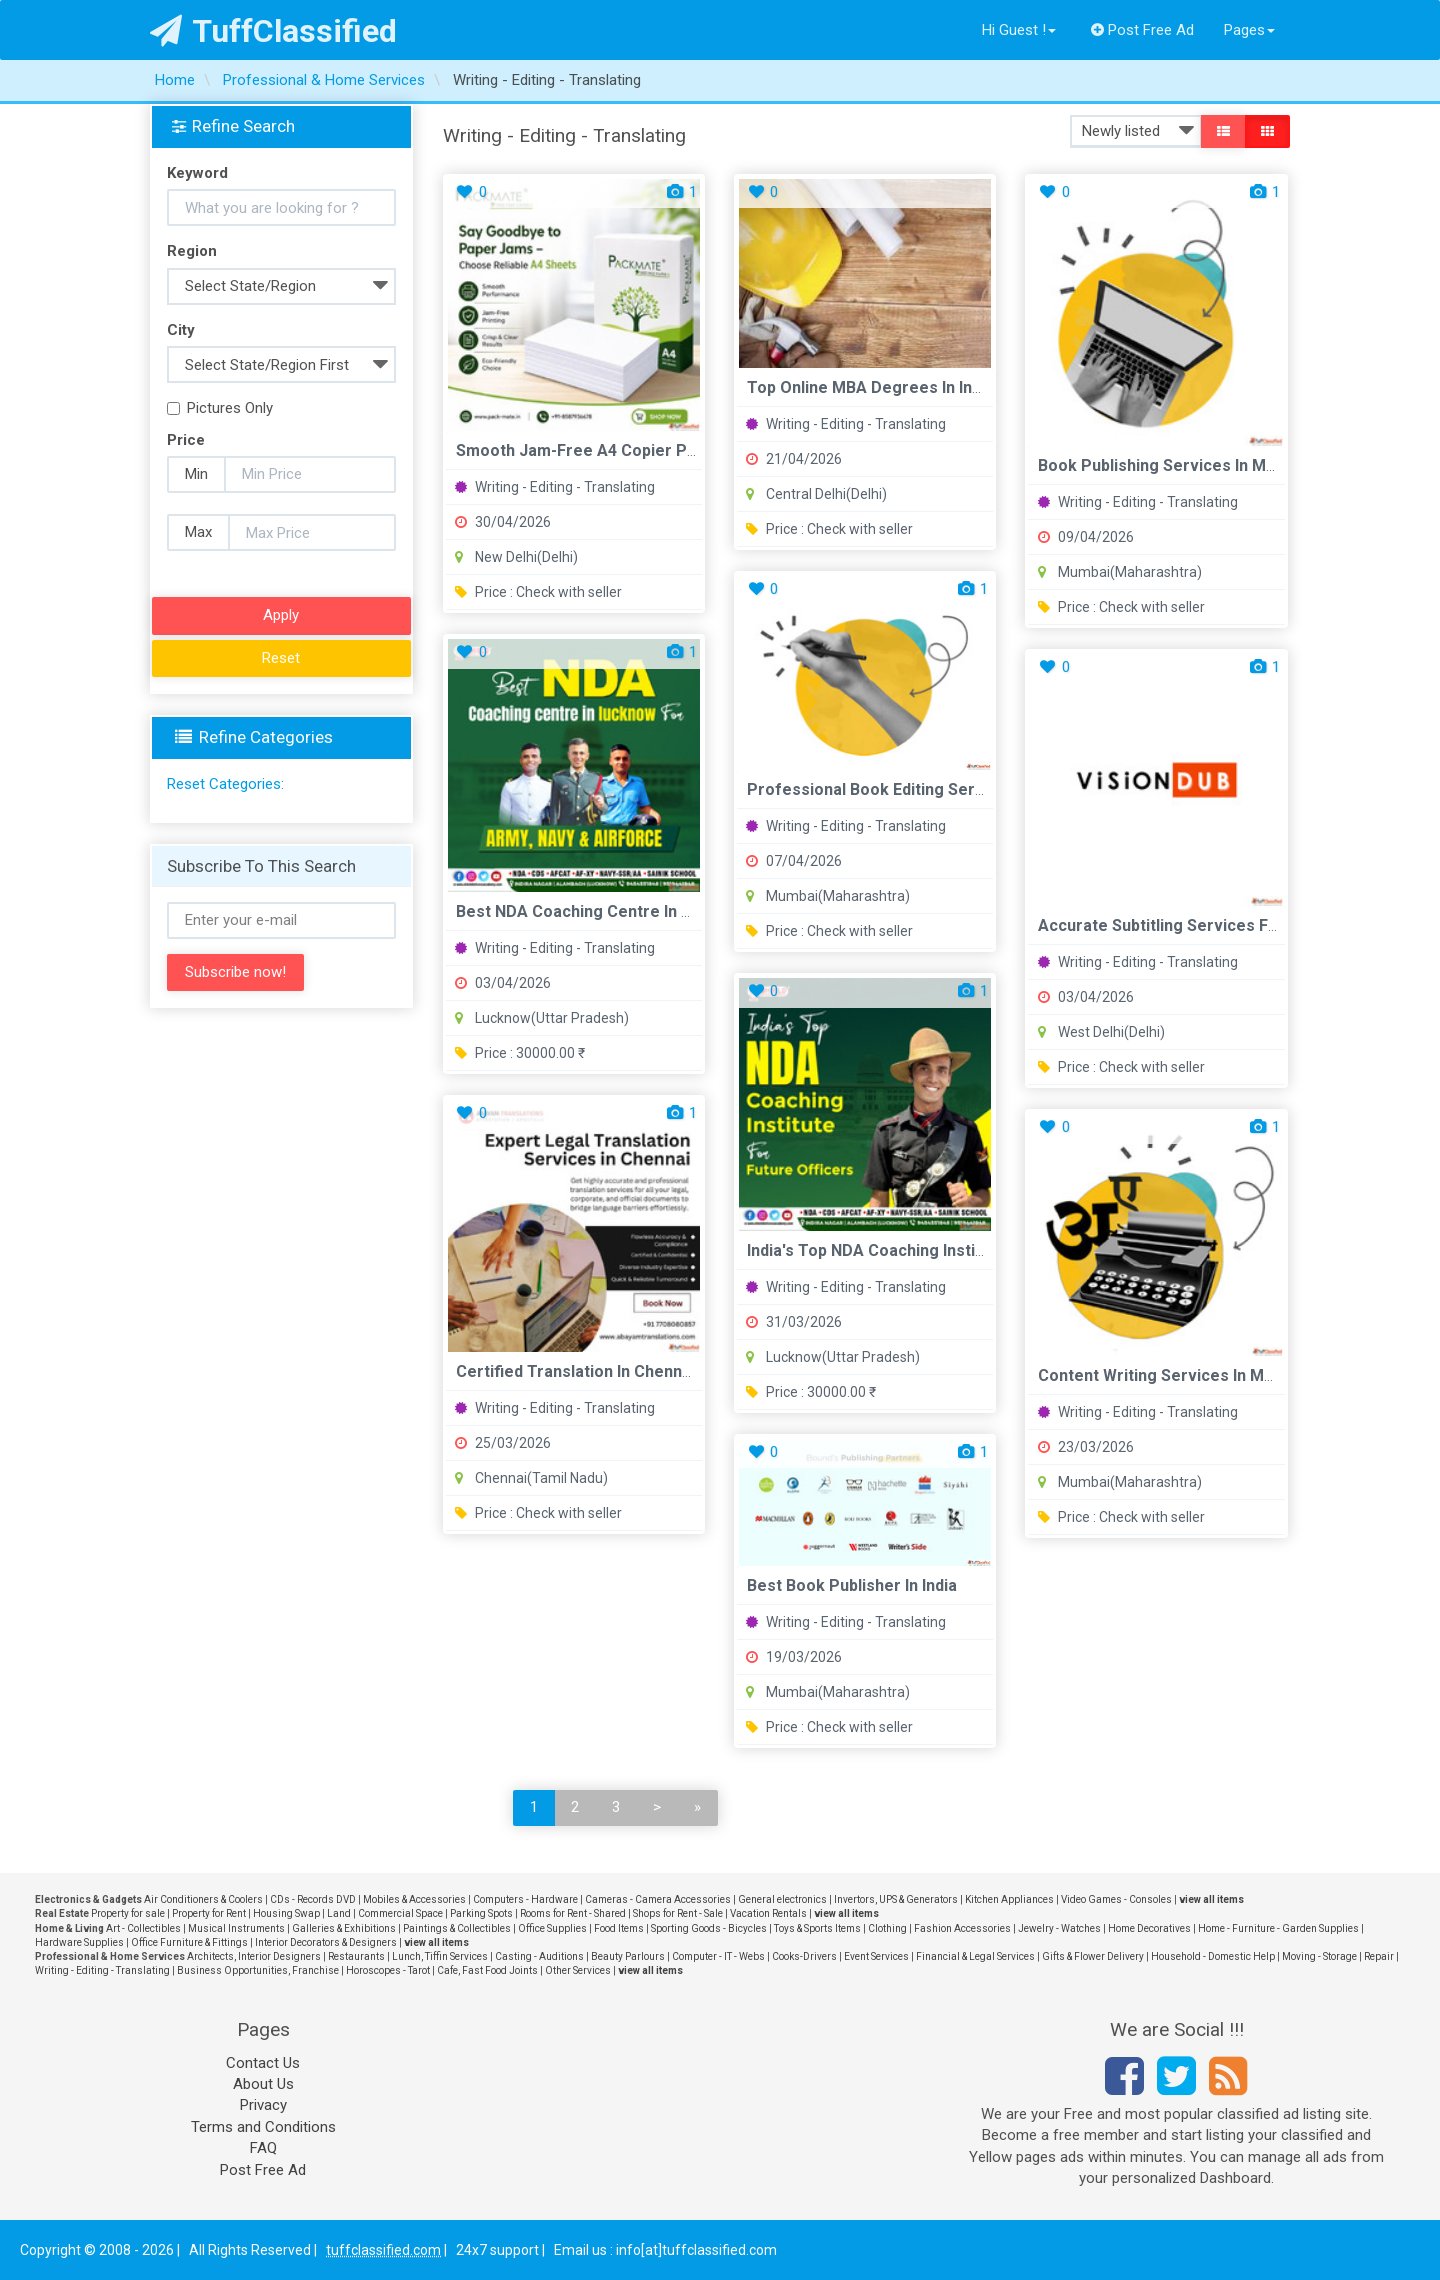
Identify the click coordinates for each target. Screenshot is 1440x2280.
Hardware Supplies (79, 1942)
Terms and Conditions (263, 2127)
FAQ (263, 2148)
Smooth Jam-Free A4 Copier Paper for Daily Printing (656, 450)
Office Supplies (552, 1928)
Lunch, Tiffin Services (440, 1956)
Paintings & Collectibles (457, 1928)
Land (339, 1913)
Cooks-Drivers (804, 1956)
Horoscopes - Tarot (388, 1970)
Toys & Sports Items (817, 1928)
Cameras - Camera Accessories (658, 1899)
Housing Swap (286, 1913)
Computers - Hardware (525, 1899)
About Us (263, 2084)
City (181, 330)
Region (192, 251)
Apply (281, 615)
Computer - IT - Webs (718, 1956)
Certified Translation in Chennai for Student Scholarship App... (691, 1371)
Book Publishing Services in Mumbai (1174, 465)
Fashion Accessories (962, 1928)
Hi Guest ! (1019, 30)
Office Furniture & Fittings (189, 1942)
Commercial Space (400, 1913)
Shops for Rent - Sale (678, 1913)
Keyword (197, 173)
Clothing (887, 1928)
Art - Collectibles (143, 1928)
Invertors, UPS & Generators (896, 1899)
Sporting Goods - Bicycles (709, 1928)
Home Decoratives (1149, 1928)
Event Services (876, 1956)
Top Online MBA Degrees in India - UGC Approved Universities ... (989, 387)
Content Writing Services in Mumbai (1173, 1375)
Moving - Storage (1319, 1956)
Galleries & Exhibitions (344, 1928)
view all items (1211, 1899)
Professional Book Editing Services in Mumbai (921, 789)
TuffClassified (273, 31)
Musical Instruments (236, 1928)
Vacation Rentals (768, 1913)
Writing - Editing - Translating (555, 487)
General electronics (782, 1899)
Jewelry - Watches (1059, 1928)
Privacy (263, 2105)
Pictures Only (220, 408)
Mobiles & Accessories (414, 1899)
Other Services (578, 1970)
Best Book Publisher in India (852, 1585)
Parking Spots (481, 1913)
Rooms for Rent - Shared (573, 1913)
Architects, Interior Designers (254, 1956)
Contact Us (263, 2063)
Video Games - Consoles (1116, 1899)
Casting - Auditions (539, 1956)
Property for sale (128, 1913)
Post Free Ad (1143, 30)
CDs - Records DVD (313, 1899)
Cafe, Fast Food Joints (487, 1970)
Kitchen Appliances (1009, 1899)
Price (186, 440)
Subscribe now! (235, 972)
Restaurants (356, 1956)
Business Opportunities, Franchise (258, 1970)
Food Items (619, 1928)
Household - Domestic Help (1213, 1956)
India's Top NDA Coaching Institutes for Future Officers (956, 1250)
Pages (1249, 30)
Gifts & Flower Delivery (1093, 1956)
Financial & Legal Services (975, 1956)
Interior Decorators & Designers (326, 1942)
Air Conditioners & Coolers (203, 1899)
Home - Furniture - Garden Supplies (1278, 1928)
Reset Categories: (225, 784)
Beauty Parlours (628, 1956)
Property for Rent (209, 1913)
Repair (1379, 1956)
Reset (281, 658)
